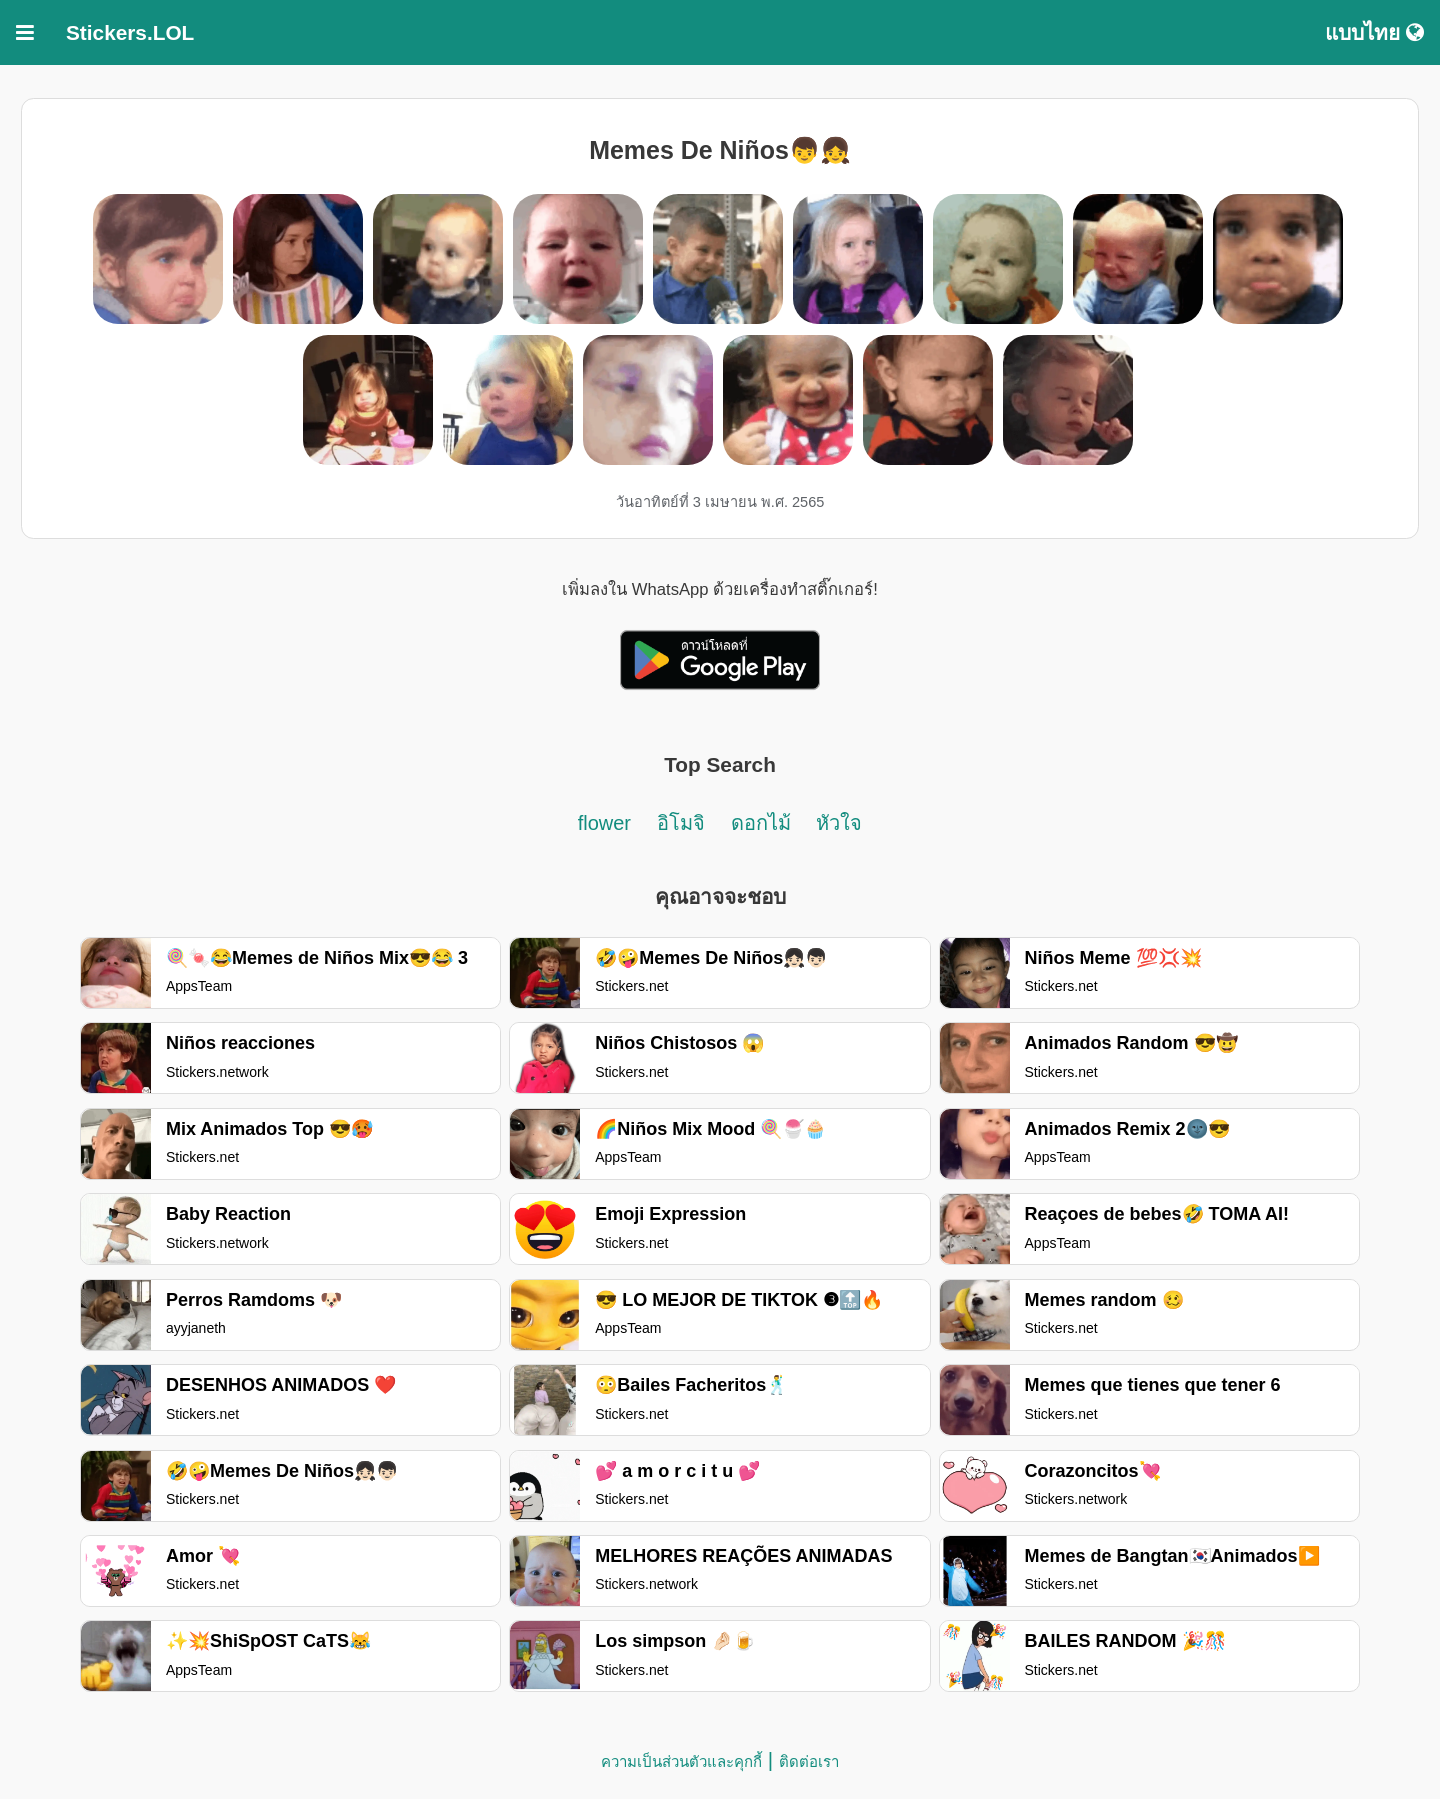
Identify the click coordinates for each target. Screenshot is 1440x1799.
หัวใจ (839, 823)
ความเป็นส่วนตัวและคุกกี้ (681, 1761)
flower (604, 823)
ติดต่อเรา (809, 1761)
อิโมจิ (681, 823)
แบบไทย (1374, 32)
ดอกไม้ (761, 823)
